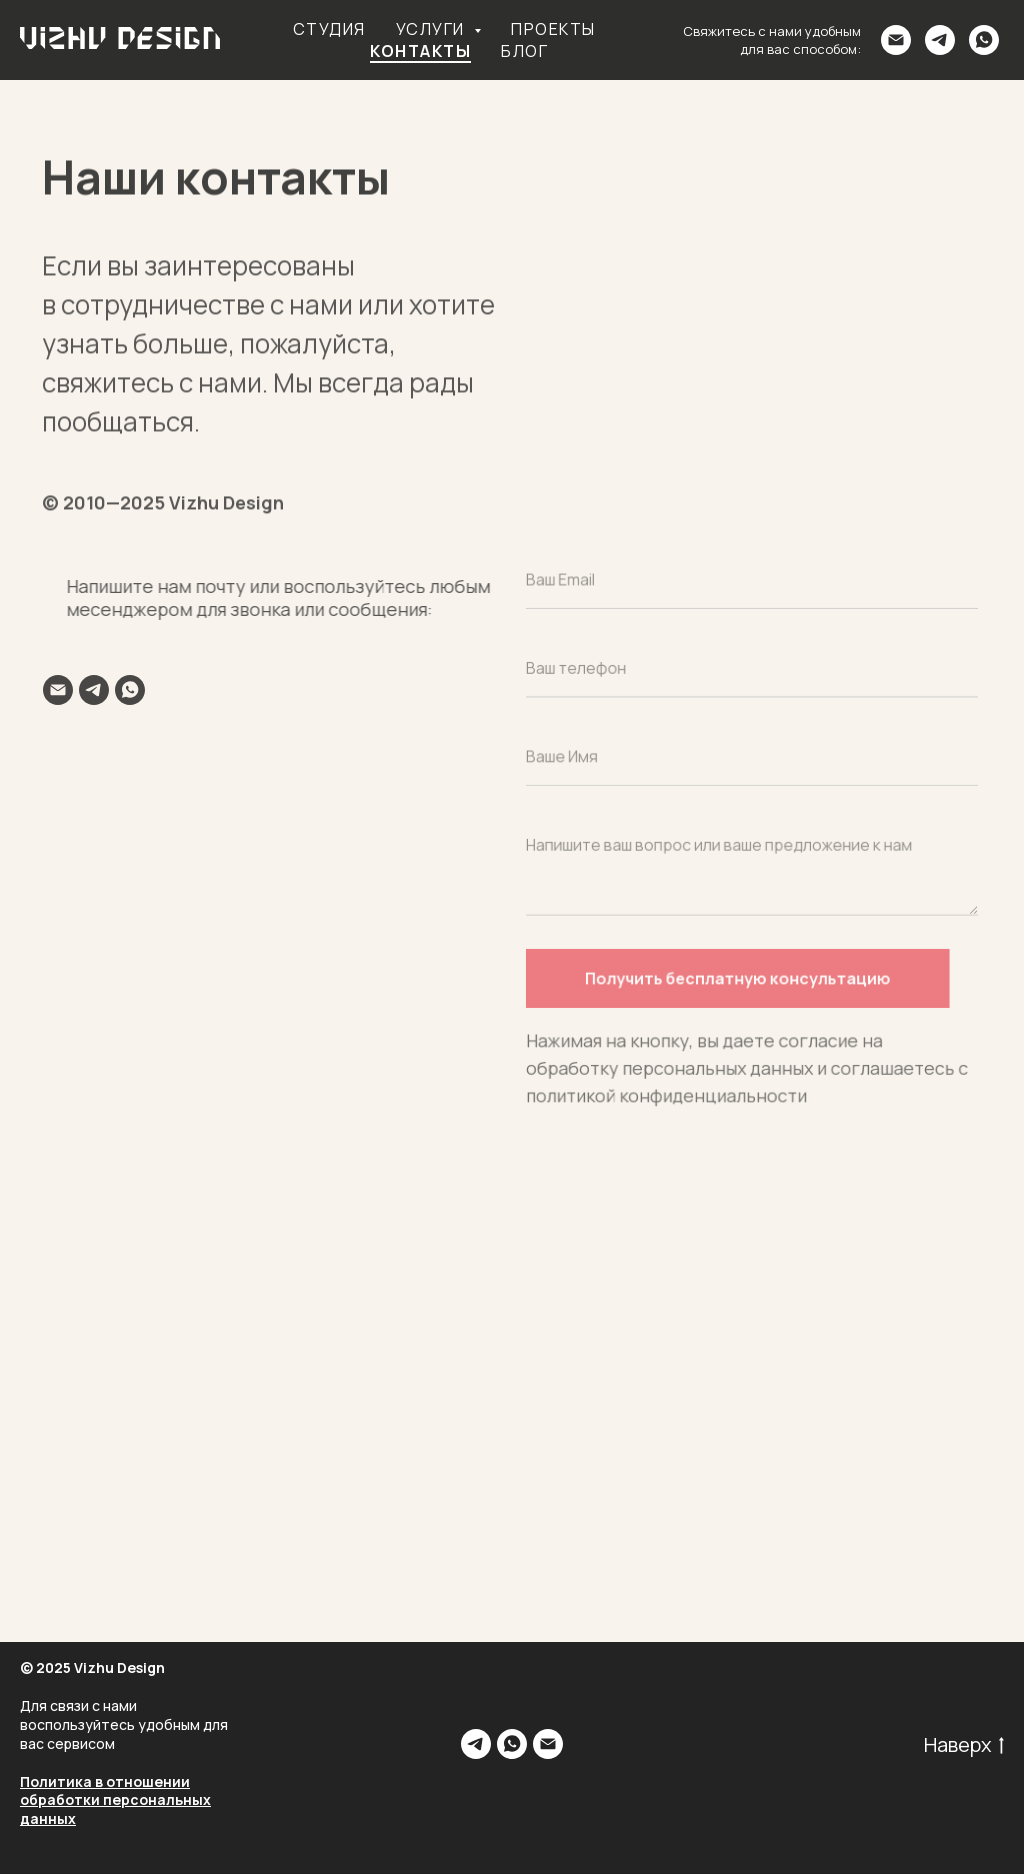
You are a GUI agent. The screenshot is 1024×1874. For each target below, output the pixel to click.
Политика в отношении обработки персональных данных (115, 1800)
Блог (524, 51)
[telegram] (940, 40)
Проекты (553, 29)
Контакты (420, 51)
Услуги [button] (433, 29)
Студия (329, 29)
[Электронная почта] (896, 40)
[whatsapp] (984, 40)
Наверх (964, 1744)
